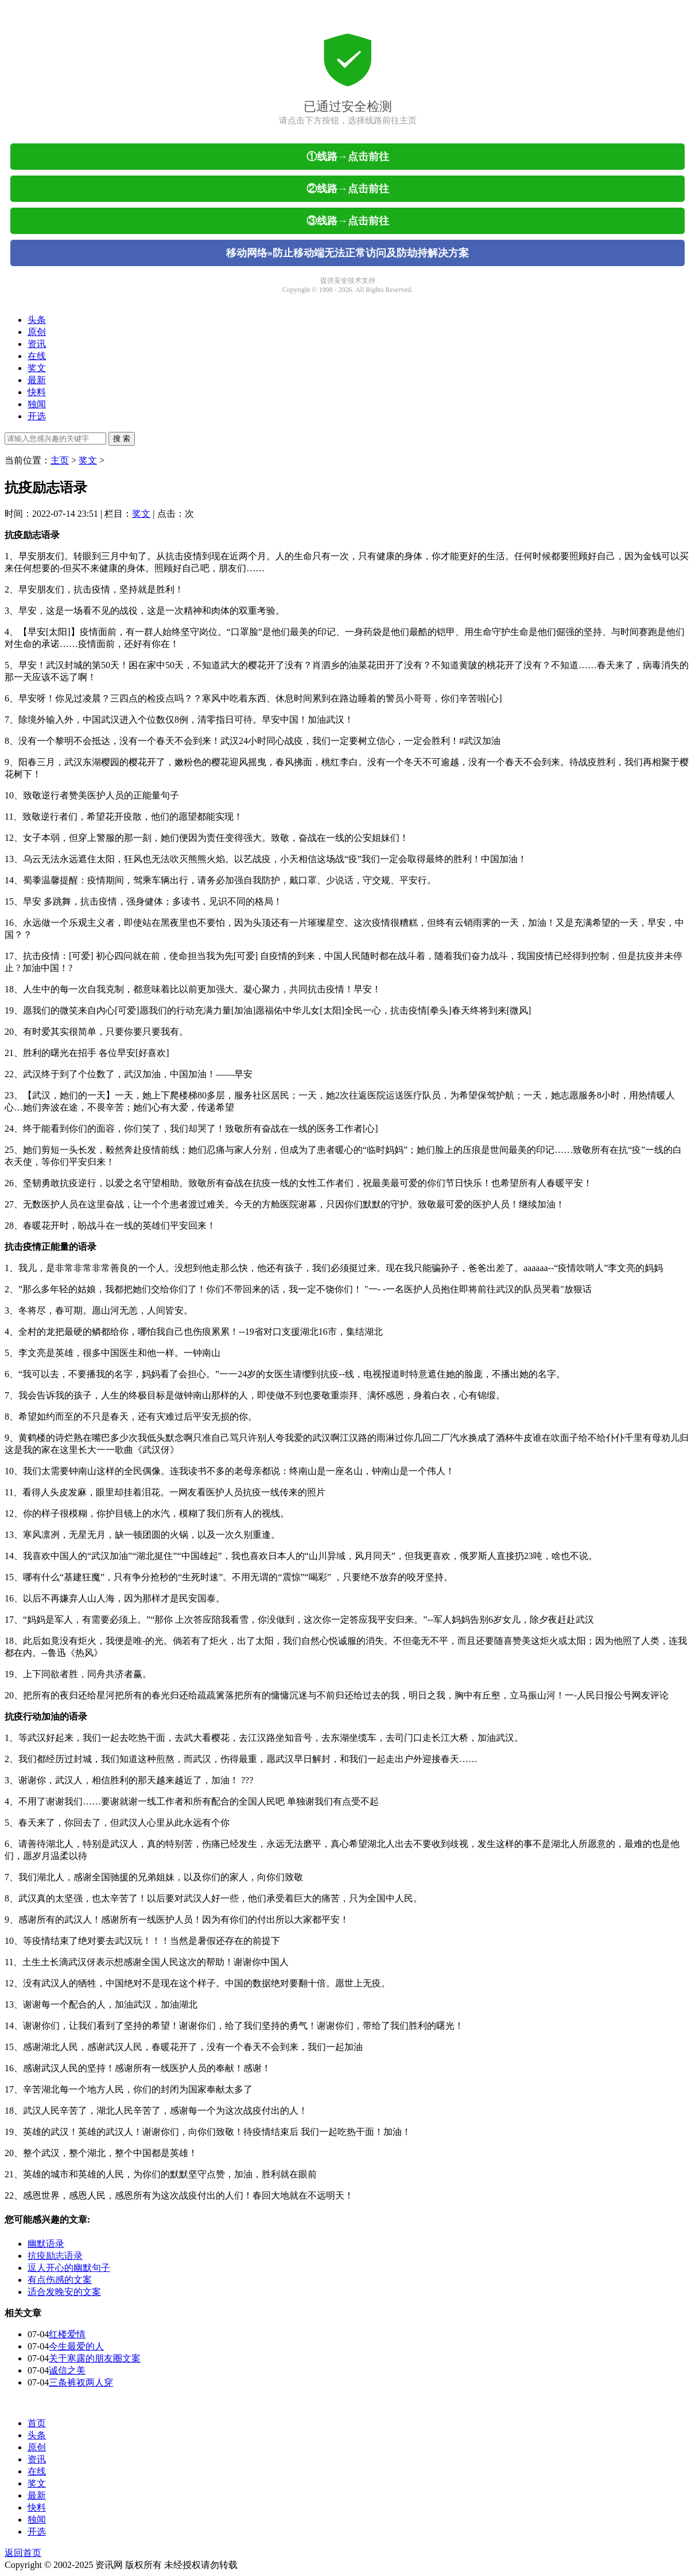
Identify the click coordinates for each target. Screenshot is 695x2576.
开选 (37, 416)
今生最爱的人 (76, 2346)
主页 (60, 460)
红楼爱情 (67, 2334)
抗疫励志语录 (55, 2256)
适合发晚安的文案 (64, 2292)
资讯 (37, 344)
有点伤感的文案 (60, 2280)
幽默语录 (46, 2243)
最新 (37, 380)
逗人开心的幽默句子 (69, 2268)
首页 (37, 2423)
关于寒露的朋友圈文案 (95, 2358)
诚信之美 (67, 2370)
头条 (37, 320)
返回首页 (23, 2553)
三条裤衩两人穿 (81, 2382)
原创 (37, 332)
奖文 (37, 368)
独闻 (37, 404)
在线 (37, 356)
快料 (37, 392)
